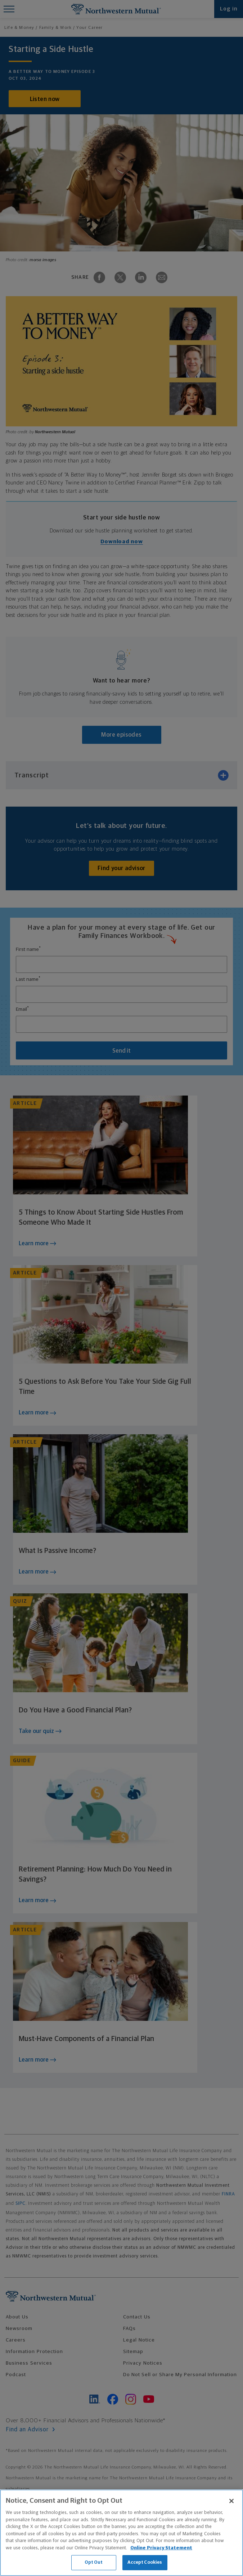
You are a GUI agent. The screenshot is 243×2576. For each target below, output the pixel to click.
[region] (121, 2532)
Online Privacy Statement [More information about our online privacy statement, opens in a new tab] (161, 2548)
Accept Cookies (144, 2562)
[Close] (231, 2501)
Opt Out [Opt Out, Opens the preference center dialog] (94, 2562)
